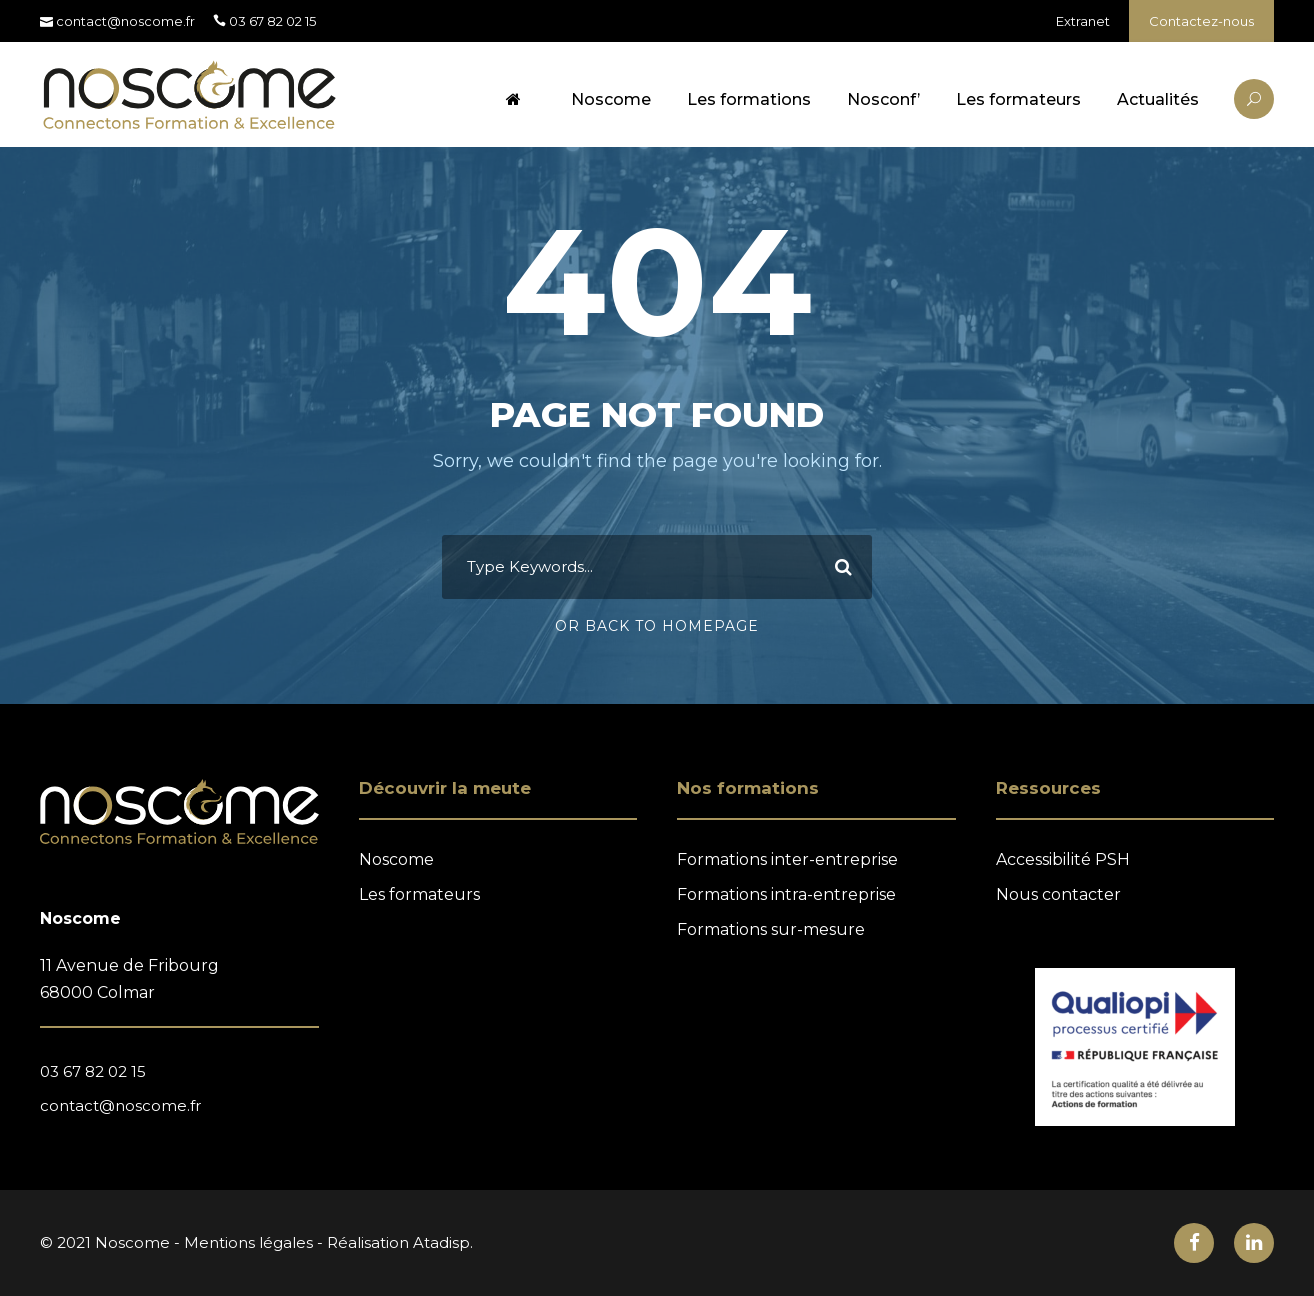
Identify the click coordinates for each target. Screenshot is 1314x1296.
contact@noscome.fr (120, 1105)
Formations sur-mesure (771, 929)
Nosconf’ (883, 99)
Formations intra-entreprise (786, 894)
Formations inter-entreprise (787, 859)
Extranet (1083, 21)
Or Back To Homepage (657, 626)
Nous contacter (1058, 894)
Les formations (749, 99)
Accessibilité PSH (1063, 859)
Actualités (1158, 99)
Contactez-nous (1201, 21)
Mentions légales (248, 1242)
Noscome (611, 99)
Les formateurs (1018, 99)
